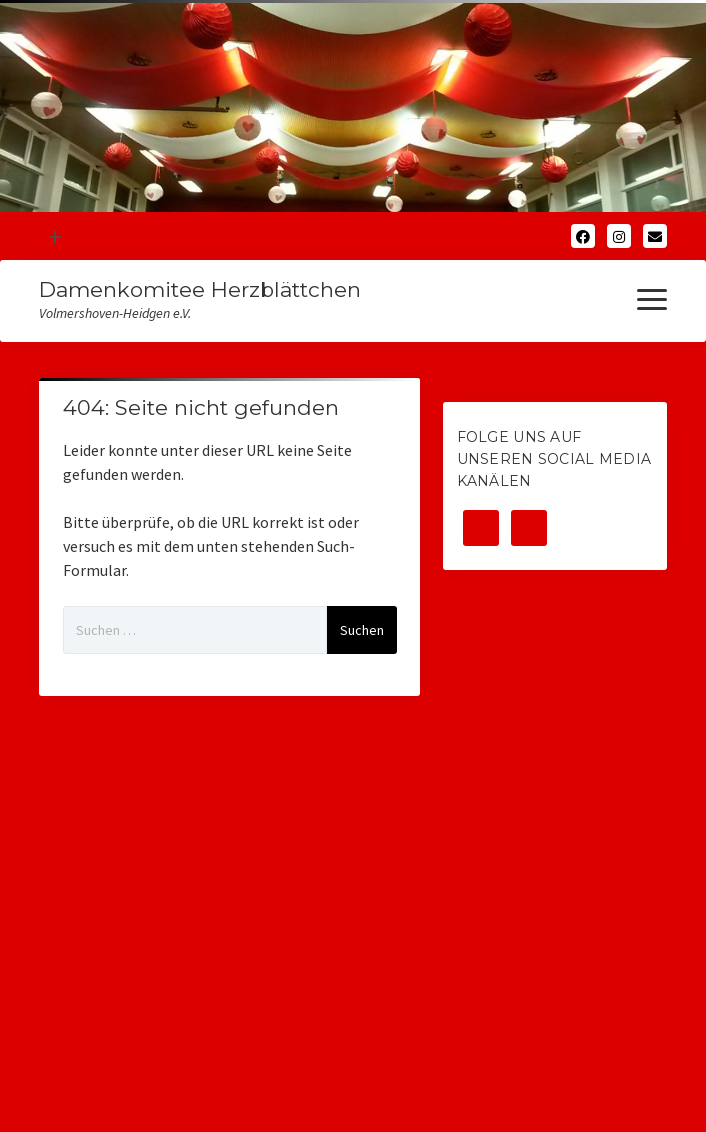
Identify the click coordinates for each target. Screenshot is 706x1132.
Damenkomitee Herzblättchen (200, 289)
